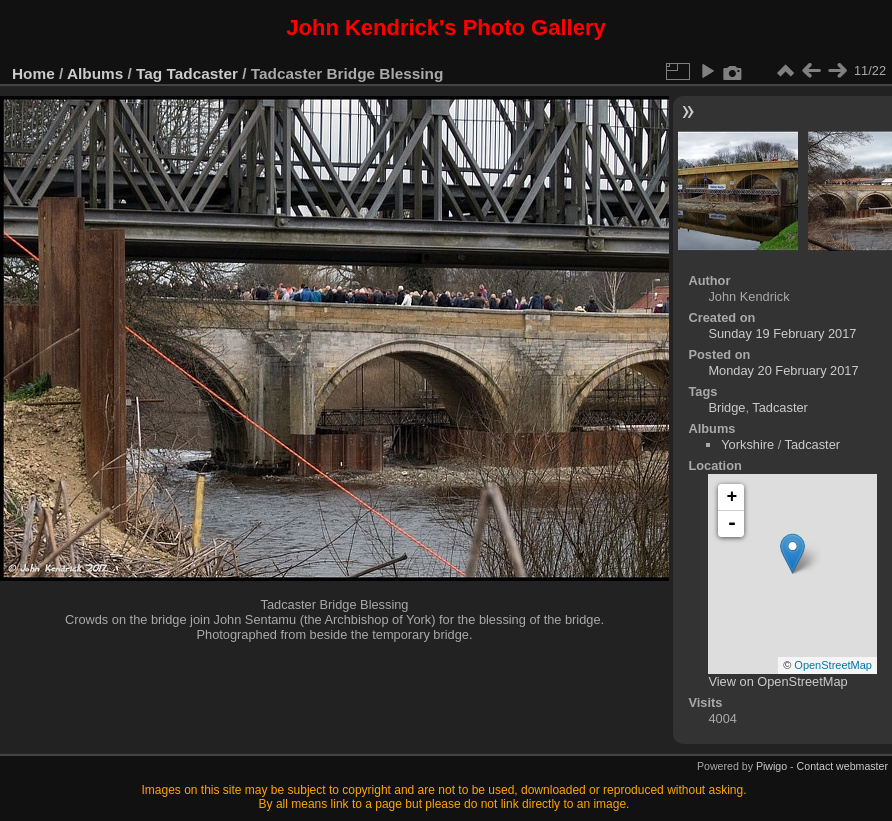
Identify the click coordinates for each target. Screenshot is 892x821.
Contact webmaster (842, 766)
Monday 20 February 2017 (783, 370)
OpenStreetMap (833, 665)
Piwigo (771, 766)
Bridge (726, 407)
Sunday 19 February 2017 (782, 333)
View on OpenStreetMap (777, 681)
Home (33, 73)
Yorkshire (747, 444)
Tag (149, 73)
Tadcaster (202, 73)
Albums (95, 73)
